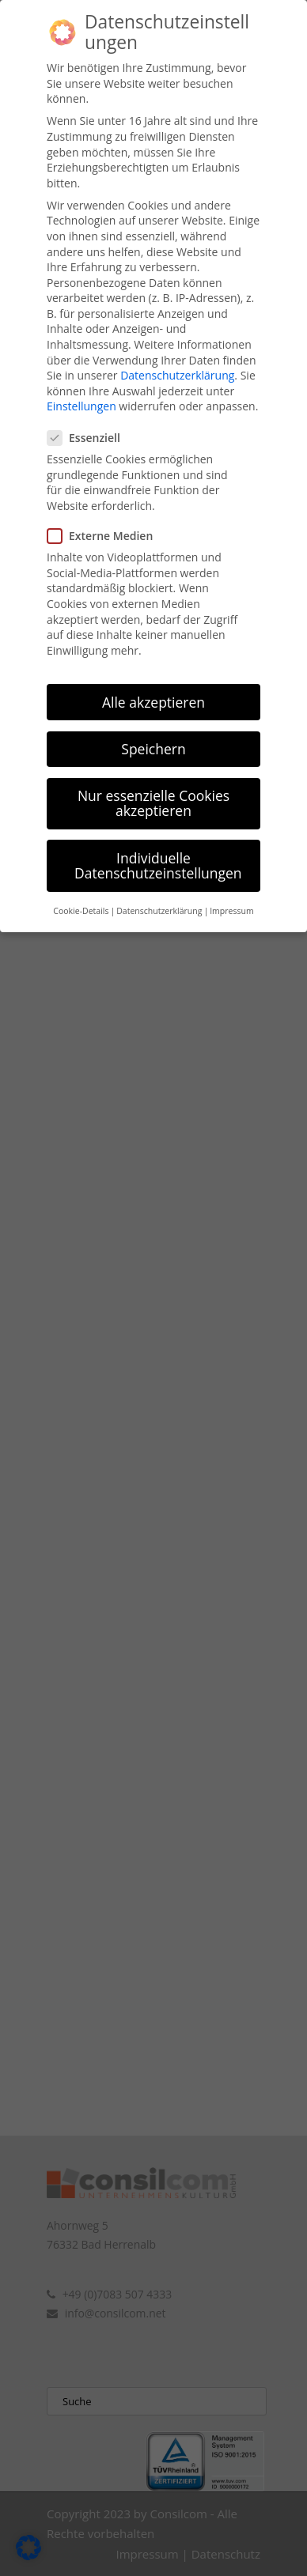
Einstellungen (81, 383)
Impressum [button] (231, 888)
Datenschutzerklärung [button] (159, 888)
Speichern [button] (153, 725)
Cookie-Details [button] (80, 888)
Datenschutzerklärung (177, 352)
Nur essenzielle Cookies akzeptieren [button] (153, 780)
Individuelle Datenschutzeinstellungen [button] (158, 842)
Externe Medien (106, 512)
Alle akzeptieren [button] (153, 679)
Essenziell (90, 414)
